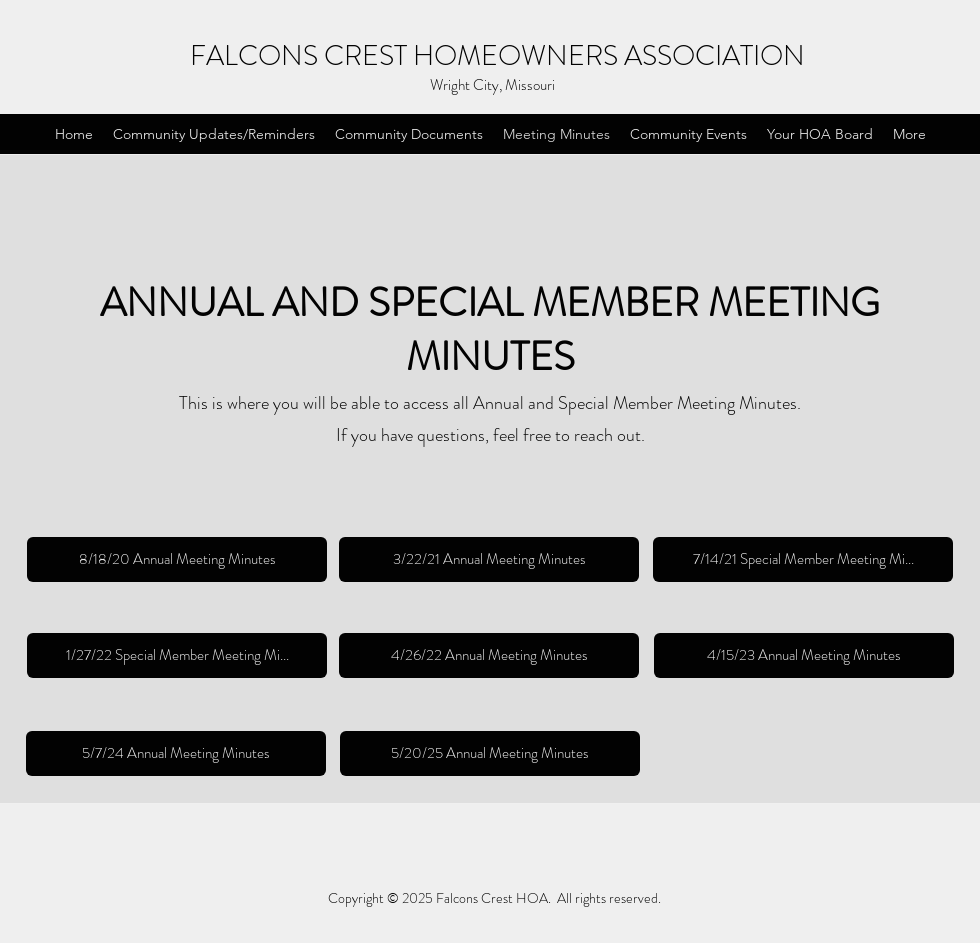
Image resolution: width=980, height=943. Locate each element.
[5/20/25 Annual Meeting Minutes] (490, 753)
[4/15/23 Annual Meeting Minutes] (804, 655)
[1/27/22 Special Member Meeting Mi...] (177, 655)
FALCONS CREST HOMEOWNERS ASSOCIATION (497, 56)
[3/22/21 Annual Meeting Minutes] (489, 559)
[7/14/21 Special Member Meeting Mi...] (803, 559)
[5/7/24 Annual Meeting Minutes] (176, 753)
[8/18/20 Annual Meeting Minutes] (177, 559)
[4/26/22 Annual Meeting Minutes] (489, 655)
